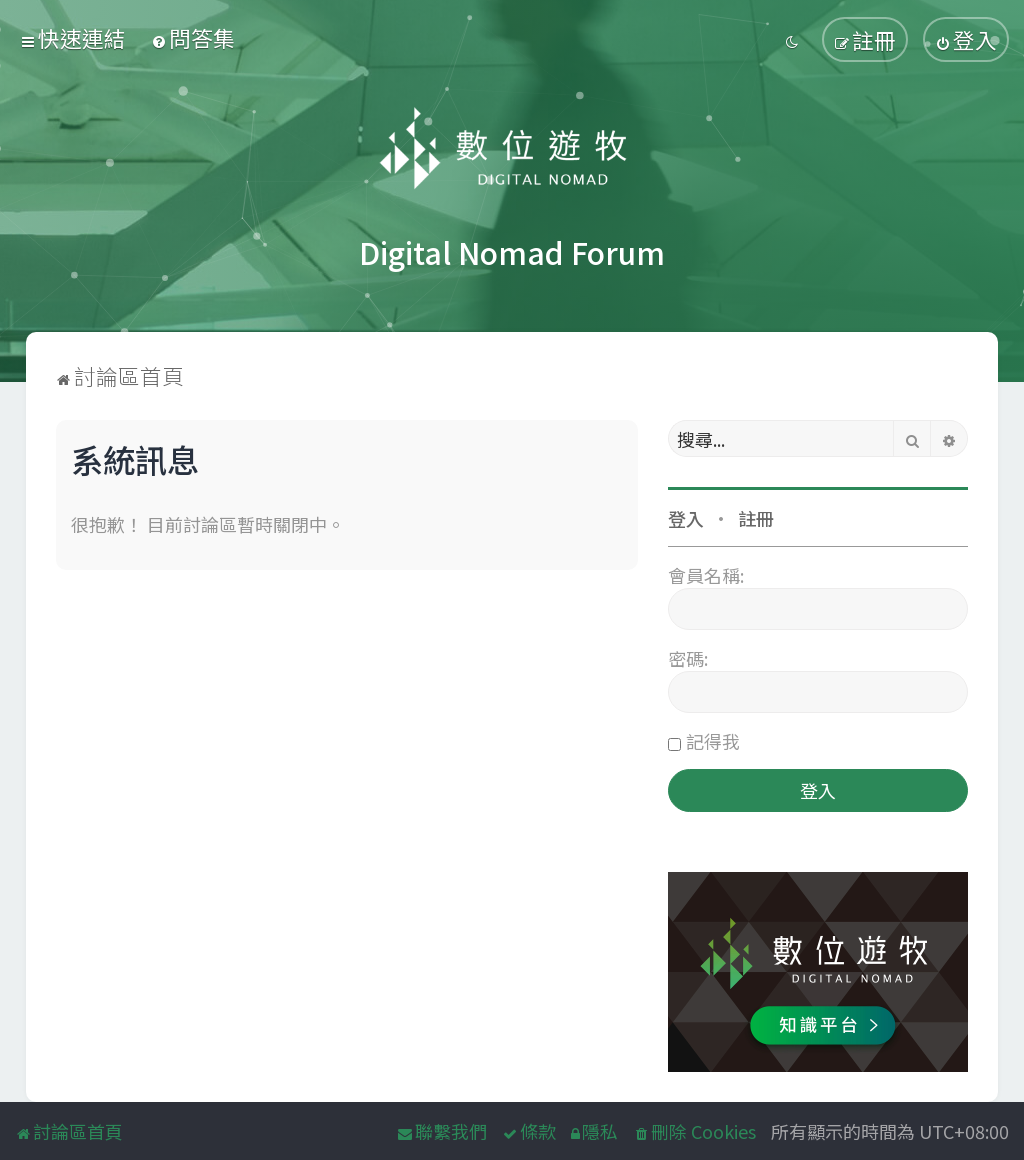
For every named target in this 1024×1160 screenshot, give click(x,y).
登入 (686, 518)
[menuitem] (193, 37)
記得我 (713, 741)
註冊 (756, 518)
